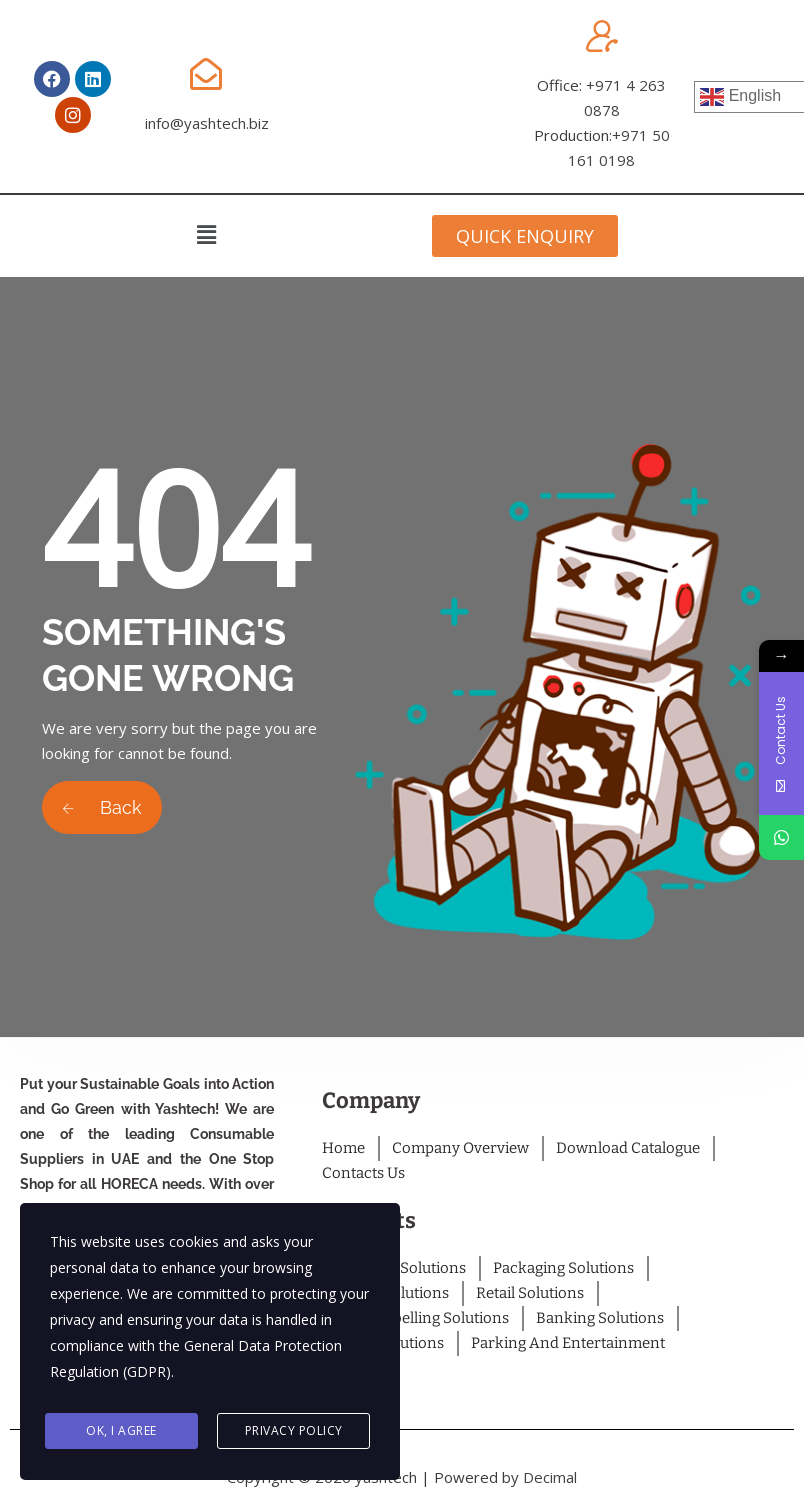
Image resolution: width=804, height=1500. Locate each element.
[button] (206, 234)
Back (102, 807)
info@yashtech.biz (207, 123)
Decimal (550, 1477)
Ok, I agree (121, 1431)
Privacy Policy (294, 1431)
